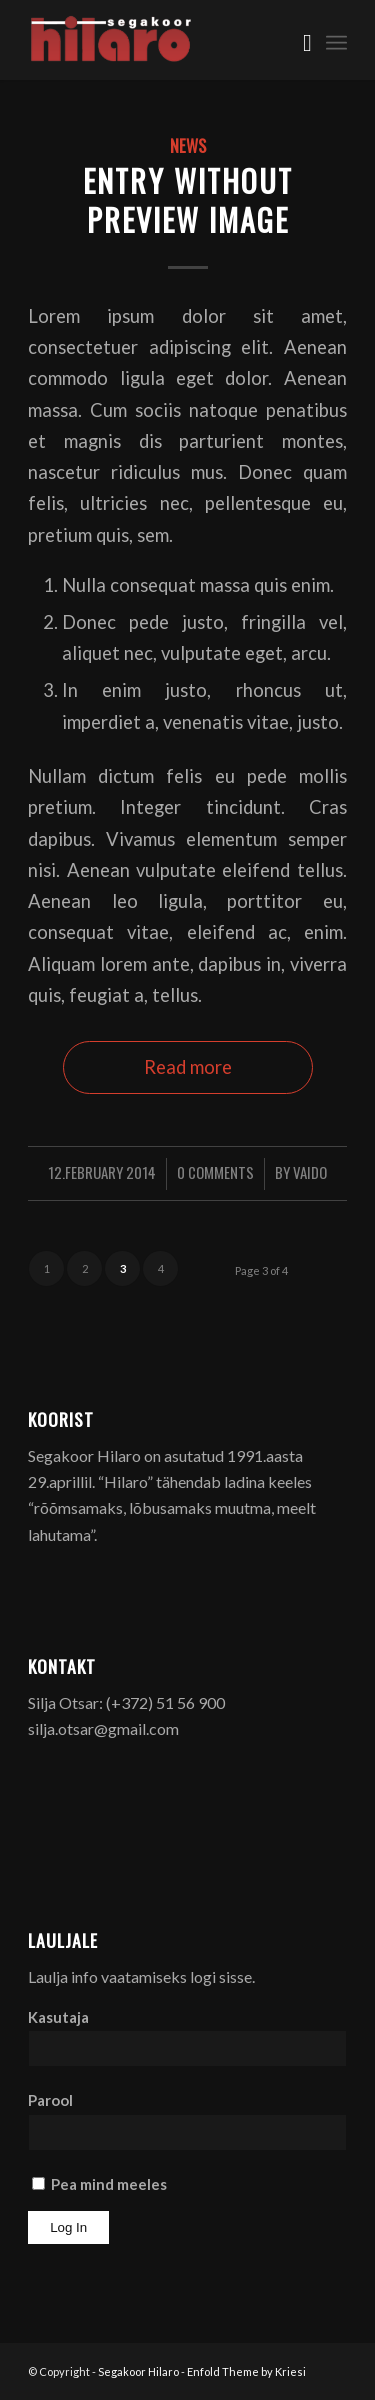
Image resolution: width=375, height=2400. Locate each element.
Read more (188, 1067)
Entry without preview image (188, 200)
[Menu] (336, 40)
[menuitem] (297, 40)
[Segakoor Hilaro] (155, 40)
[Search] (297, 40)
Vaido (310, 1172)
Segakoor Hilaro (138, 2371)
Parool (50, 2100)
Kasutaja (58, 2017)
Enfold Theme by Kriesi (246, 2371)
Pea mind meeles (99, 2184)
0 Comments (215, 1172)
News (188, 145)
